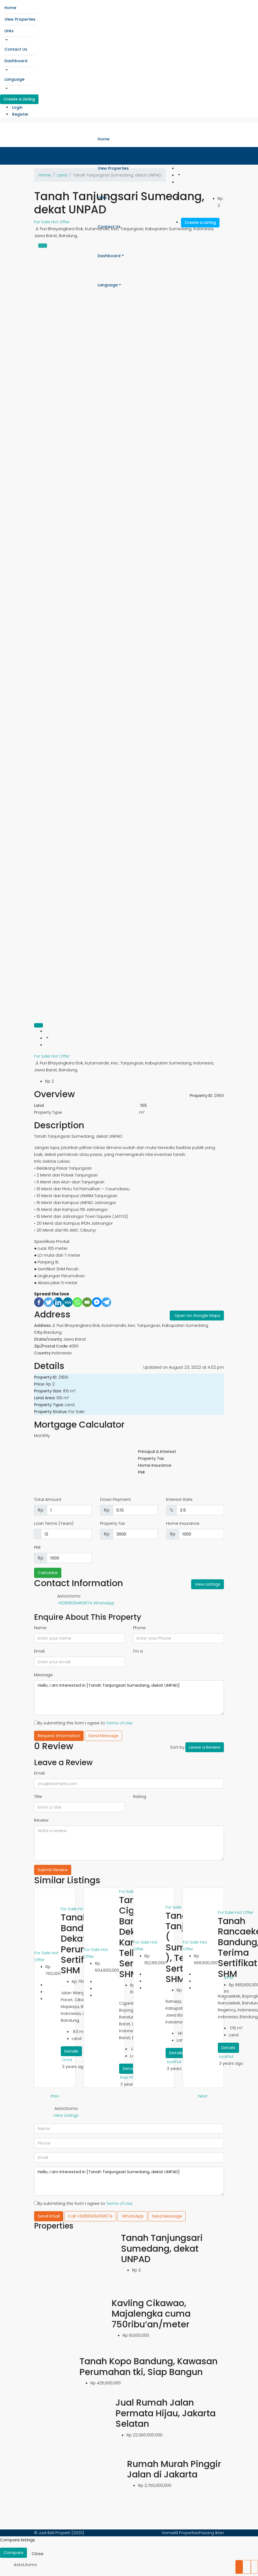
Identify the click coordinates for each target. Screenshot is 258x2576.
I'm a (138, 1651)
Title (38, 1796)
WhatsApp (103, 1603)
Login (17, 107)
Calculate (48, 1572)
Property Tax (112, 1523)
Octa (67, 2060)
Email (39, 1651)
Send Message (103, 1735)
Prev (55, 2096)
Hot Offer (60, 1056)
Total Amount (47, 1499)
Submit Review (53, 1870)
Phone (139, 1628)
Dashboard (15, 61)
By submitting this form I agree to (83, 1723)
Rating (139, 1796)
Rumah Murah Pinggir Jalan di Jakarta (174, 2469)
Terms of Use (119, 1723)
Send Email (49, 2216)
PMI (37, 1547)
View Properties (19, 19)
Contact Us (15, 49)
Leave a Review (204, 1747)
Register (20, 114)
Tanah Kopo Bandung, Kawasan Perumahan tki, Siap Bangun (148, 2366)
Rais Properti (132, 2077)
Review (41, 1820)
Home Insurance (182, 1523)
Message (43, 1675)
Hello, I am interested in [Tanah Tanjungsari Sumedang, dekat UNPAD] (129, 1697)
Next (202, 2096)
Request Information (59, 1735)
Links (9, 31)
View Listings (207, 1584)
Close (37, 2553)
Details (71, 2051)
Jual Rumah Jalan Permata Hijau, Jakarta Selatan (166, 2413)
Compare (13, 2552)
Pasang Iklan (211, 2533)
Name (40, 1628)
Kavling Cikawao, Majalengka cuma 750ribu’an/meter (151, 2313)
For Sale (42, 1056)
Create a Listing (19, 99)
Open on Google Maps (197, 1315)
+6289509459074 (74, 1603)
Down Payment (115, 1499)
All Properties (186, 2533)
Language (14, 79)
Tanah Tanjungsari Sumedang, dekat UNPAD (162, 2248)
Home (10, 7)
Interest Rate (179, 1499)
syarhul (174, 2061)
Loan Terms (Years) (53, 1523)
